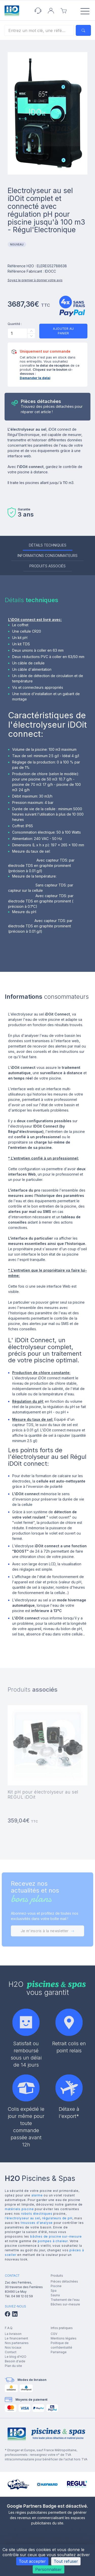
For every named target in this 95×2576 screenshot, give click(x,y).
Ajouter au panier (63, 332)
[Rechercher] (39, 30)
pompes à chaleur (53, 2241)
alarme (37, 2195)
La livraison (13, 2334)
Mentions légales (64, 2338)
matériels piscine (19, 2209)
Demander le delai (35, 379)
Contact (10, 2352)
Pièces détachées (64, 2281)
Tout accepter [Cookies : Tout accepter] (32, 2561)
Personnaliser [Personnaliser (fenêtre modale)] (48, 2569)
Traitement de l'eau (65, 2300)
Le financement (16, 2338)
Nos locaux (13, 2347)
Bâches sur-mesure (65, 2304)
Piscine (56, 2286)
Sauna (55, 2295)
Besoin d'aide (15, 2361)
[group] (18, 2484)
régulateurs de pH (57, 2218)
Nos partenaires (17, 2343)
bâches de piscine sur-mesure (56, 2236)
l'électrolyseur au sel (22, 2218)
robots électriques (36, 2213)
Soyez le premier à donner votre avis (35, 281)
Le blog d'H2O (15, 2357)
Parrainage (59, 2352)
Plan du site (13, 2366)
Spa (53, 2290)
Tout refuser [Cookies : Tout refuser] (66, 2561)
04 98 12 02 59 (22, 2296)
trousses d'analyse (37, 2223)
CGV (54, 2334)
